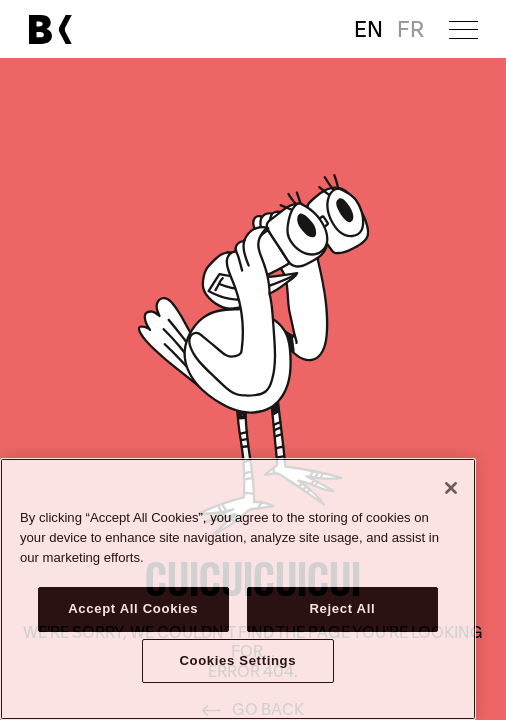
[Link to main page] (50, 29)
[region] (238, 589)
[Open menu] (463, 30)
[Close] (451, 488)
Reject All (342, 608)
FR (410, 29)
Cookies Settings (237, 660)
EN (368, 29)
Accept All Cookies (133, 608)
